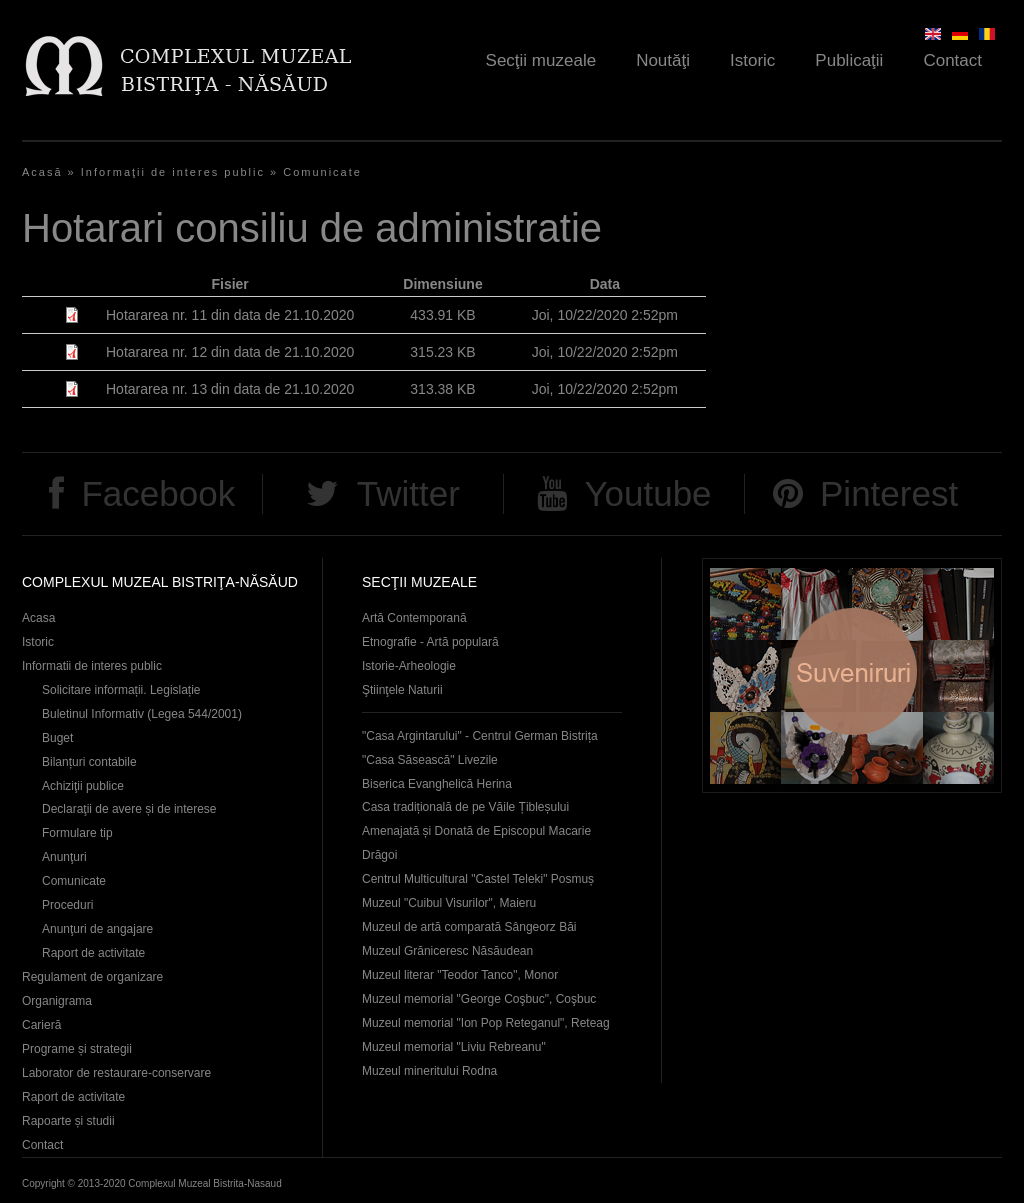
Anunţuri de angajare (97, 929)
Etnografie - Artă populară (430, 642)
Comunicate (322, 172)
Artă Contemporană (414, 618)
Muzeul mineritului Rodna (429, 1071)
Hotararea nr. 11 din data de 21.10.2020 (230, 315)
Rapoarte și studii (68, 1121)
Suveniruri (852, 675)
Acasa (38, 618)
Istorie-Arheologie (409, 666)
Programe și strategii (77, 1049)
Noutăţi (663, 60)
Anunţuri (64, 857)
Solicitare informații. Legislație (121, 690)
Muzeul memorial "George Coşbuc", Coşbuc (479, 999)
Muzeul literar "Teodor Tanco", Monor (460, 975)
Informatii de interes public (92, 666)
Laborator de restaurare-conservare (116, 1073)
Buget (57, 738)
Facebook (158, 493)
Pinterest (889, 493)
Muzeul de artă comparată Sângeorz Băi (469, 927)
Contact (952, 60)
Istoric (752, 60)
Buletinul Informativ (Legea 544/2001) (142, 714)
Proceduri (67, 905)
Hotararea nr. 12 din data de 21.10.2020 (230, 352)
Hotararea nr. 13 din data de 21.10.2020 (230, 389)
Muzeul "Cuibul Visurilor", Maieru (449, 903)
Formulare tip (77, 833)
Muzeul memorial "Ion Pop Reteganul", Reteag (486, 1023)
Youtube (647, 493)
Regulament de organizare (92, 977)
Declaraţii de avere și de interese (129, 809)
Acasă (42, 172)
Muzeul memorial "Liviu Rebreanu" (454, 1047)
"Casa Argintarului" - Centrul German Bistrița (480, 736)
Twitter (408, 493)
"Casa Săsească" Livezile (430, 760)
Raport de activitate (93, 953)
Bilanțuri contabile (89, 762)
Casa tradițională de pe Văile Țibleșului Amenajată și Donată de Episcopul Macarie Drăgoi (476, 831)
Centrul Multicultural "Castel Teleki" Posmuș (478, 879)
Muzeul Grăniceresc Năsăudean (447, 951)
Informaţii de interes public (173, 172)
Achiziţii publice (83, 786)
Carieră (41, 1025)
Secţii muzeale (541, 60)
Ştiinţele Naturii (402, 690)
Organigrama (57, 1001)
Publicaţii (849, 60)
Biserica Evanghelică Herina (437, 784)
